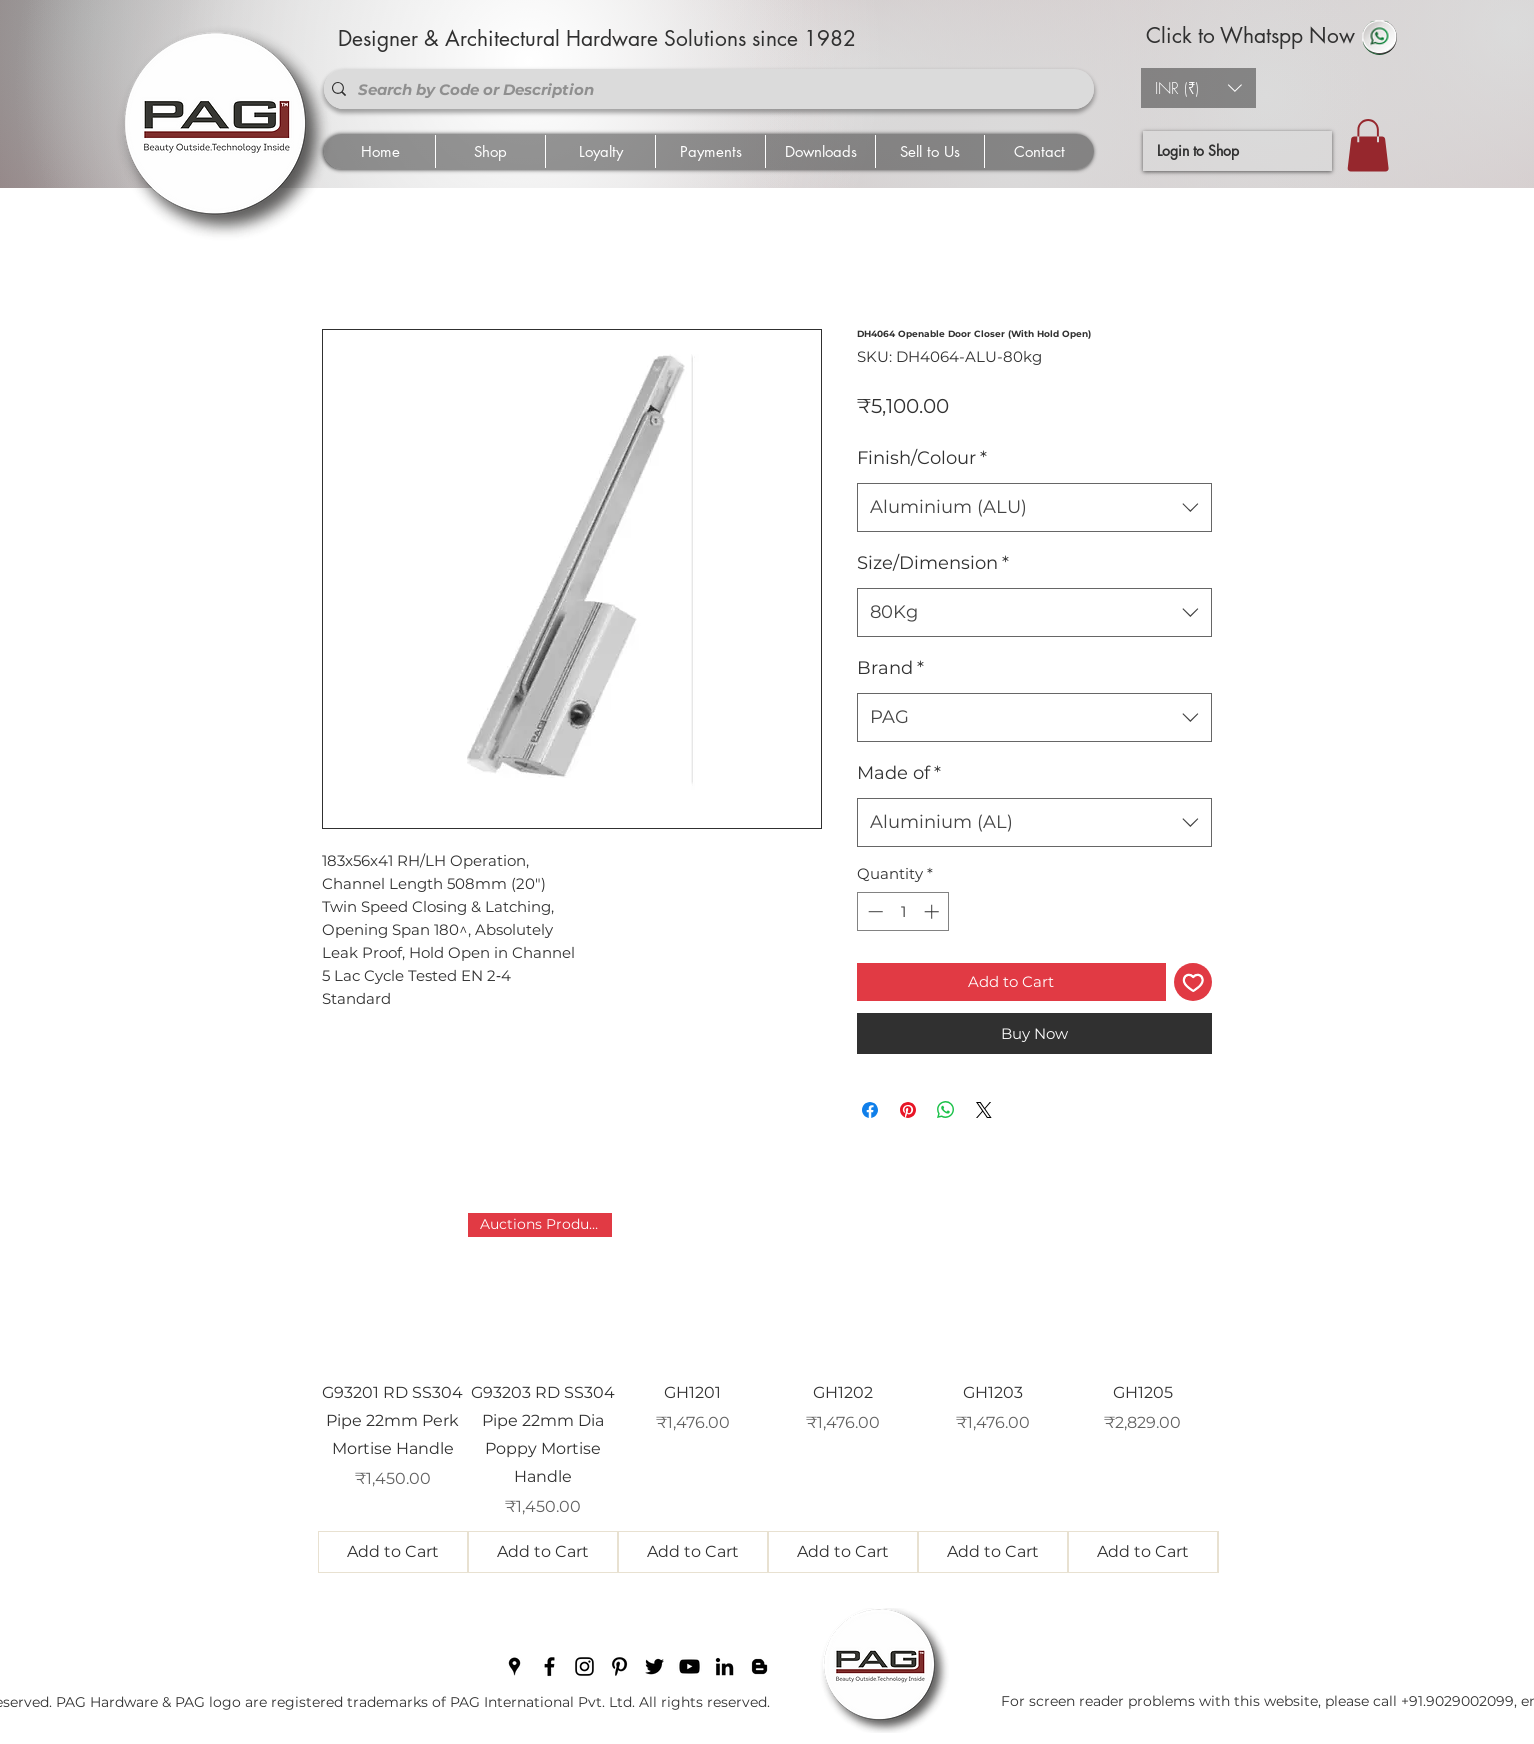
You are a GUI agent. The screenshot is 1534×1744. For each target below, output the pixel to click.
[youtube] (689, 1666)
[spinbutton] (903, 911)
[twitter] (654, 1666)
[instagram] (584, 1666)
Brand (890, 668)
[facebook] (549, 1666)
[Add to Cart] (393, 1552)
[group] (768, 1393)
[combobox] (1034, 508)
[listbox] (1198, 88)
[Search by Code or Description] (705, 89)
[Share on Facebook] (870, 1110)
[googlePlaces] (514, 1666)
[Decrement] (873, 911)
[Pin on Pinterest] (908, 1110)
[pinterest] (619, 1666)
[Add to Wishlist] (1193, 982)
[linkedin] (724, 1666)
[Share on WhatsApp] (946, 1110)
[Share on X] (984, 1110)
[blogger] (759, 1666)
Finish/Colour (922, 458)
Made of (899, 773)
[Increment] (933, 911)
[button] (1198, 88)
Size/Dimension (933, 563)
